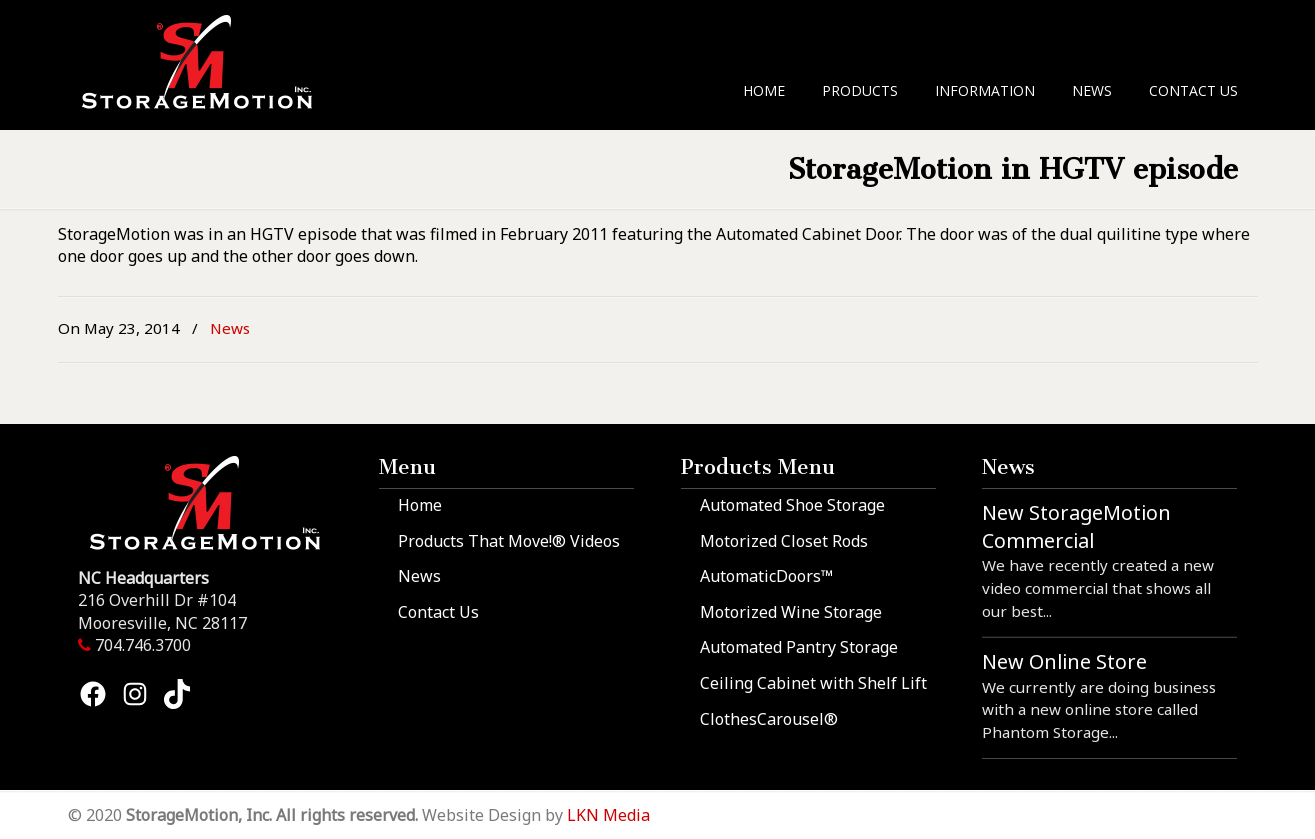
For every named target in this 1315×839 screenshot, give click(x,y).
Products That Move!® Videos (509, 541)
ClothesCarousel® (769, 719)
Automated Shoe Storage (792, 505)
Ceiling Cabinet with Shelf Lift (813, 683)
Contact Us (438, 612)
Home (420, 505)
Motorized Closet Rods (784, 541)
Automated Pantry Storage (799, 647)
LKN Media (608, 815)
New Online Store (1064, 661)
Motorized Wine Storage (791, 612)
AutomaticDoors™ (766, 576)
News (230, 328)
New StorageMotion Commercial (1076, 526)
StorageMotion (209, 61)
